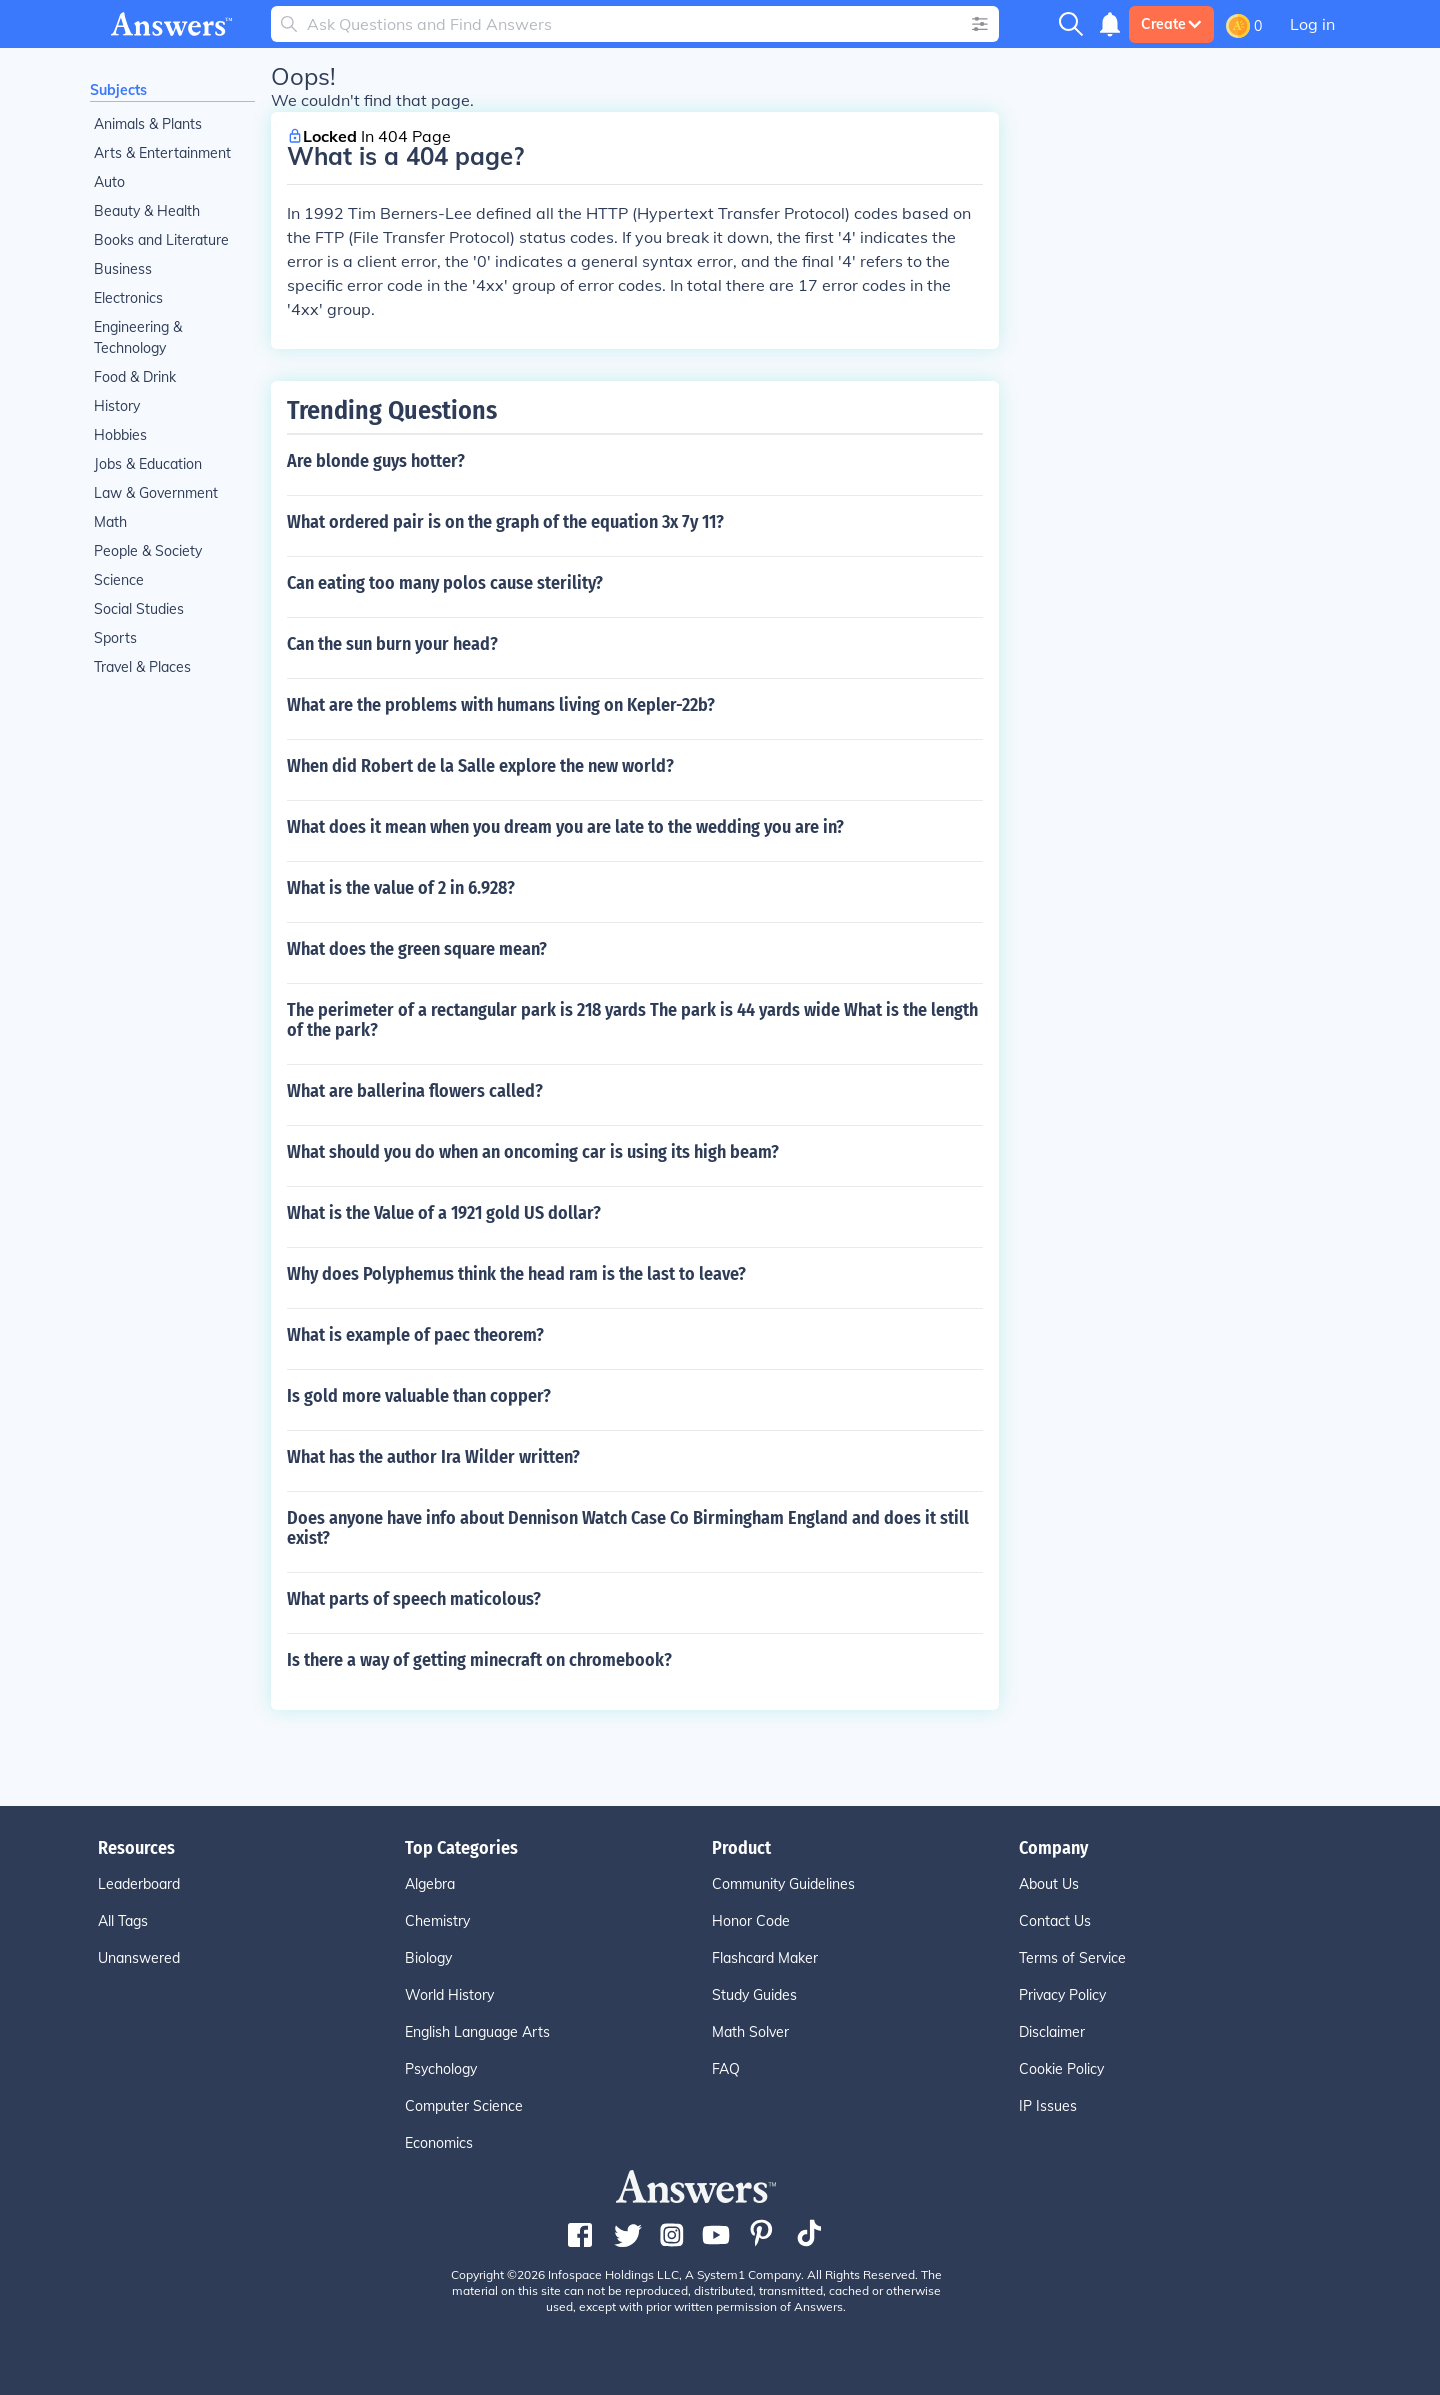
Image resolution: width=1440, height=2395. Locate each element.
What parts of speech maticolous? (414, 1599)
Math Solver (750, 2032)
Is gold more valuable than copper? (419, 1396)
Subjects (118, 90)
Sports (115, 638)
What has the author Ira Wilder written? (433, 1457)
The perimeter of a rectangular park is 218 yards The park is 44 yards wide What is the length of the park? (632, 1020)
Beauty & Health (147, 211)
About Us (1049, 1884)
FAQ (726, 2069)
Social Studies (139, 609)
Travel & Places (142, 667)
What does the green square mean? (417, 949)
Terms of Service (1072, 1958)
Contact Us (1055, 1921)
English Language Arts (477, 2032)
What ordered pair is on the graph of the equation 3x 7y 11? (505, 522)
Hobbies (120, 435)
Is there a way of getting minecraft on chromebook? (479, 1660)
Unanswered (139, 1958)
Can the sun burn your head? (392, 644)
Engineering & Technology (138, 337)
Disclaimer (1052, 2032)
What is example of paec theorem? (415, 1335)
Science (119, 580)
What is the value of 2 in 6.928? (401, 888)
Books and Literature (161, 240)
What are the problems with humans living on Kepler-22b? (501, 705)
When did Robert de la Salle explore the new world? (480, 766)
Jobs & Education (148, 464)
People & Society (148, 551)
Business (123, 269)
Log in (1312, 24)
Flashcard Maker (765, 1958)
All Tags (123, 1921)
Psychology (441, 2069)
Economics (439, 2143)
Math (110, 522)
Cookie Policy (1061, 2069)
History (117, 406)
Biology (428, 1958)
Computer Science (464, 2106)
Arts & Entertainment (162, 153)
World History (449, 1995)
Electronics (128, 298)
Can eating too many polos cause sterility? (445, 583)
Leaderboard (139, 1884)
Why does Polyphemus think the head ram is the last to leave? (516, 1274)
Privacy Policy (1062, 1995)
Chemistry (437, 1921)
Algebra (430, 1884)
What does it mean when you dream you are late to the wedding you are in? (565, 827)
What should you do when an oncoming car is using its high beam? (533, 1152)
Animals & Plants (148, 124)
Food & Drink (135, 377)
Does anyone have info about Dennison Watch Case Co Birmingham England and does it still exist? (628, 1528)
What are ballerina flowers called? (415, 1091)
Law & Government (156, 493)
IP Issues (1048, 2106)
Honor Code (751, 1921)
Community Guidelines (783, 1884)
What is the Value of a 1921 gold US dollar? (444, 1213)
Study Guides (754, 1995)
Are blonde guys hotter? (376, 461)
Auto (109, 182)
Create (1171, 24)
